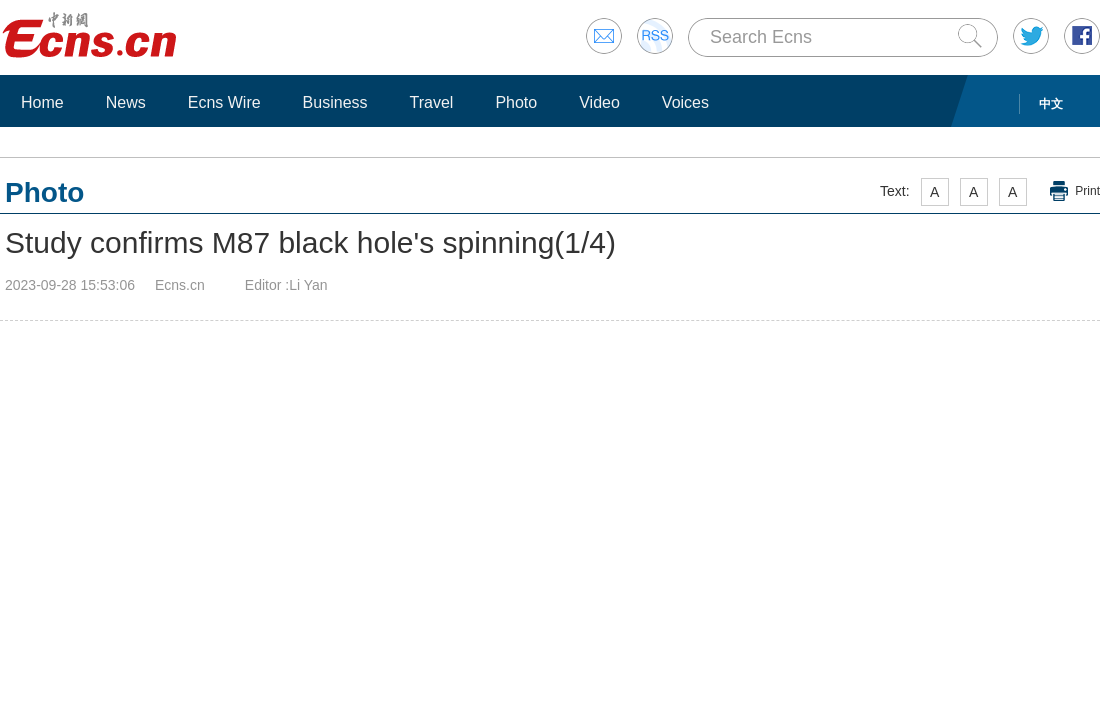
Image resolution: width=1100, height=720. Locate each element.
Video (599, 102)
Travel (432, 102)
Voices (685, 102)
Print (1087, 191)
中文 (1051, 104)
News (126, 102)
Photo (516, 102)
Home (42, 102)
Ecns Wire (224, 102)
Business (335, 102)
